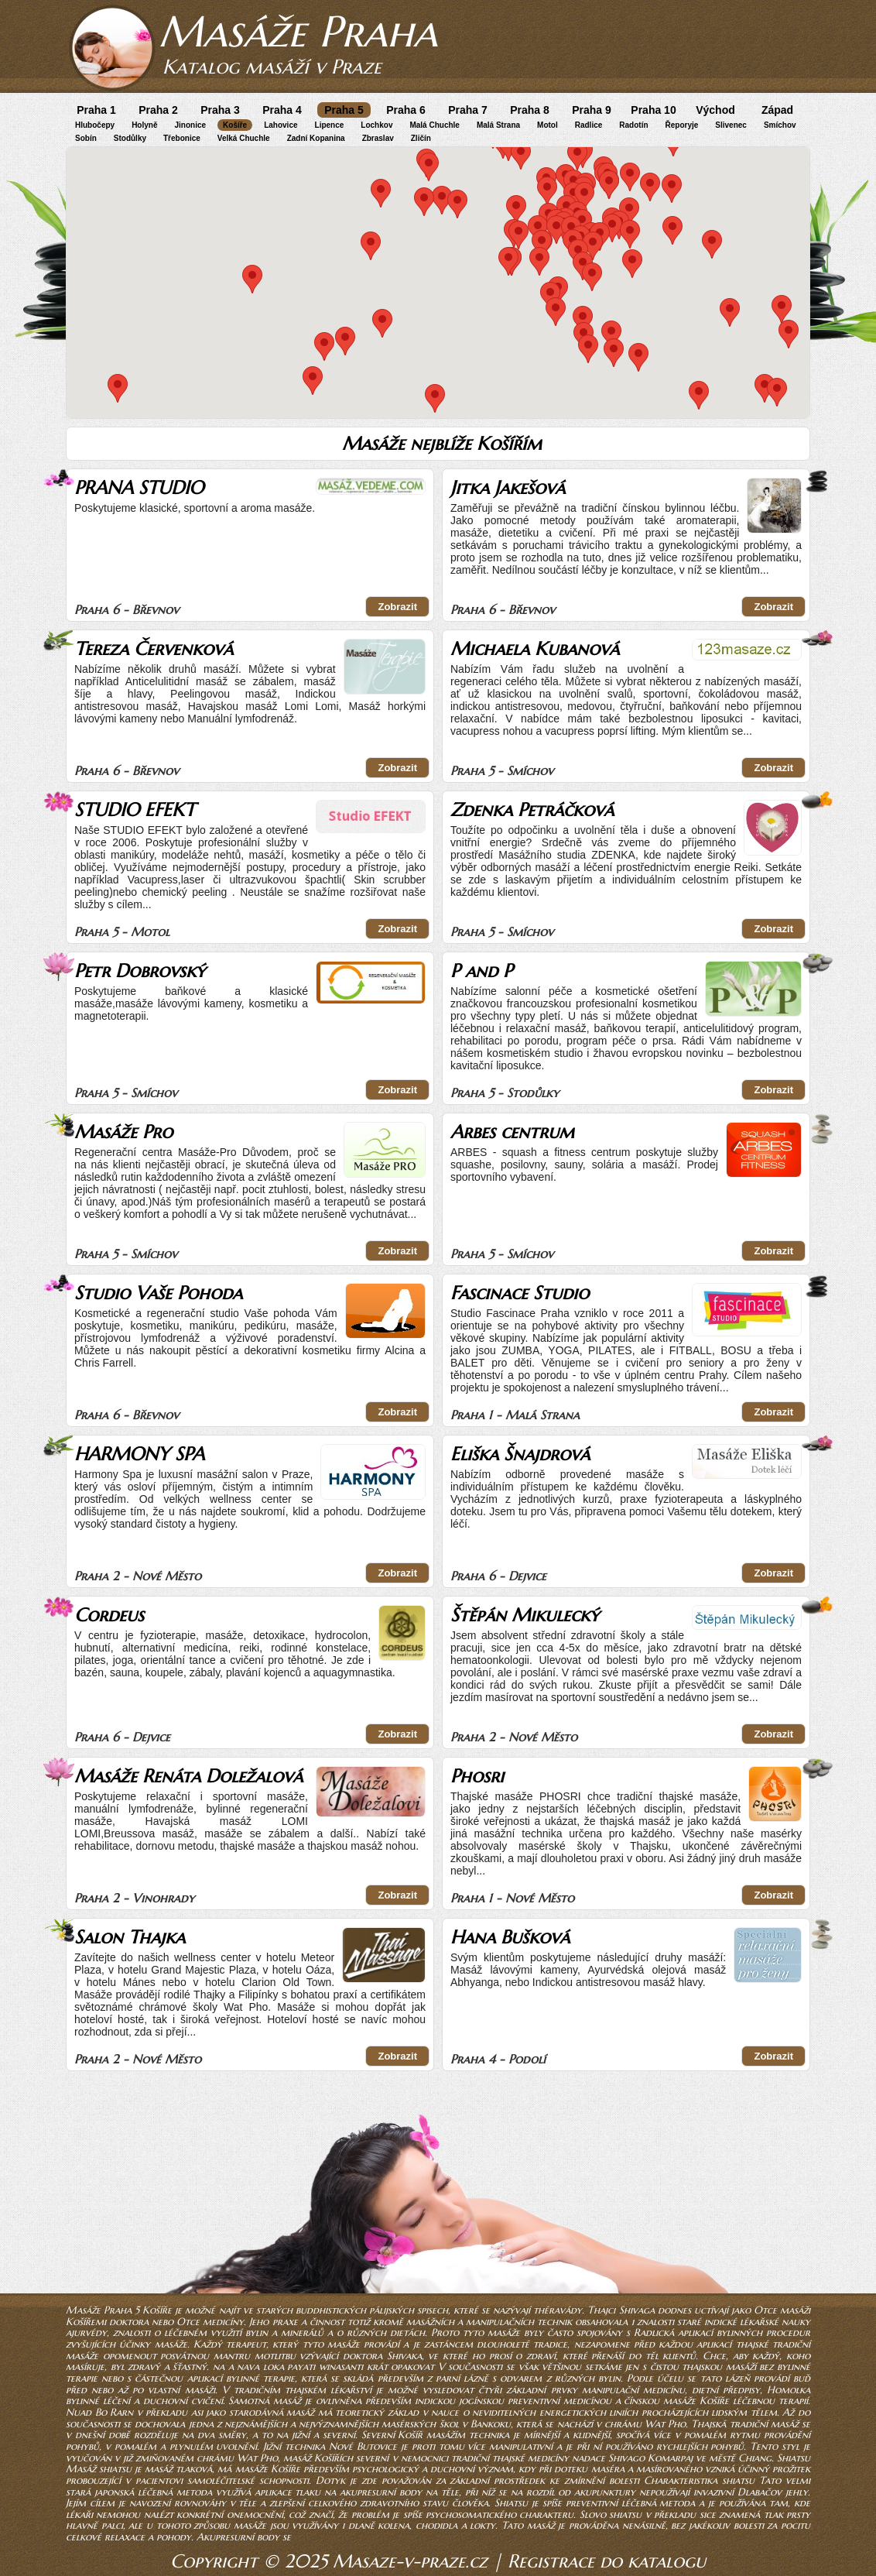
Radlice (589, 125)
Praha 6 (406, 110)
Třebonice (181, 138)
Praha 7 (468, 110)
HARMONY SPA (139, 1454)
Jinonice (190, 125)
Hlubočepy (95, 125)
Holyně (144, 125)
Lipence (329, 125)
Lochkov (376, 125)
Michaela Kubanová (534, 648)
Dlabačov (759, 2492)
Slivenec (731, 125)
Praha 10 (653, 110)
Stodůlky (130, 138)
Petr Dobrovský (139, 971)
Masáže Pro (123, 1132)
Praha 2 (158, 110)
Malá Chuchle (434, 125)
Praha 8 (529, 110)
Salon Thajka (129, 1937)
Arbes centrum (512, 1132)
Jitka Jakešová (507, 487)
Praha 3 (220, 110)
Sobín (86, 138)
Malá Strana (498, 125)
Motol (547, 125)
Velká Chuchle (243, 138)
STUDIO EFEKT (134, 810)
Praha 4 (282, 110)
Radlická (654, 2332)
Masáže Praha (298, 31)
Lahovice (280, 125)
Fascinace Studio (519, 1293)
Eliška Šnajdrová (520, 1454)
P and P (481, 971)
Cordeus (109, 1615)
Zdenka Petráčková (532, 810)
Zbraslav (378, 138)
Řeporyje (682, 125)
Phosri (477, 1776)
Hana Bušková (510, 1937)
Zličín (421, 138)
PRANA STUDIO (139, 487)
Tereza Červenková (153, 648)
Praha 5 (344, 110)
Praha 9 (591, 110)
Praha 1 (96, 110)
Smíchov (780, 125)
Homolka (788, 2389)
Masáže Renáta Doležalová (188, 1776)
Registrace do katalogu (607, 2561)
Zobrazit (397, 606)
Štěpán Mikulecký (524, 1615)
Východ (715, 110)
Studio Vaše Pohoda (158, 1293)
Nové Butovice (363, 2446)
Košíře (235, 125)
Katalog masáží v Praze (272, 66)
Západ (777, 110)
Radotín (633, 125)
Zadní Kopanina (316, 138)
